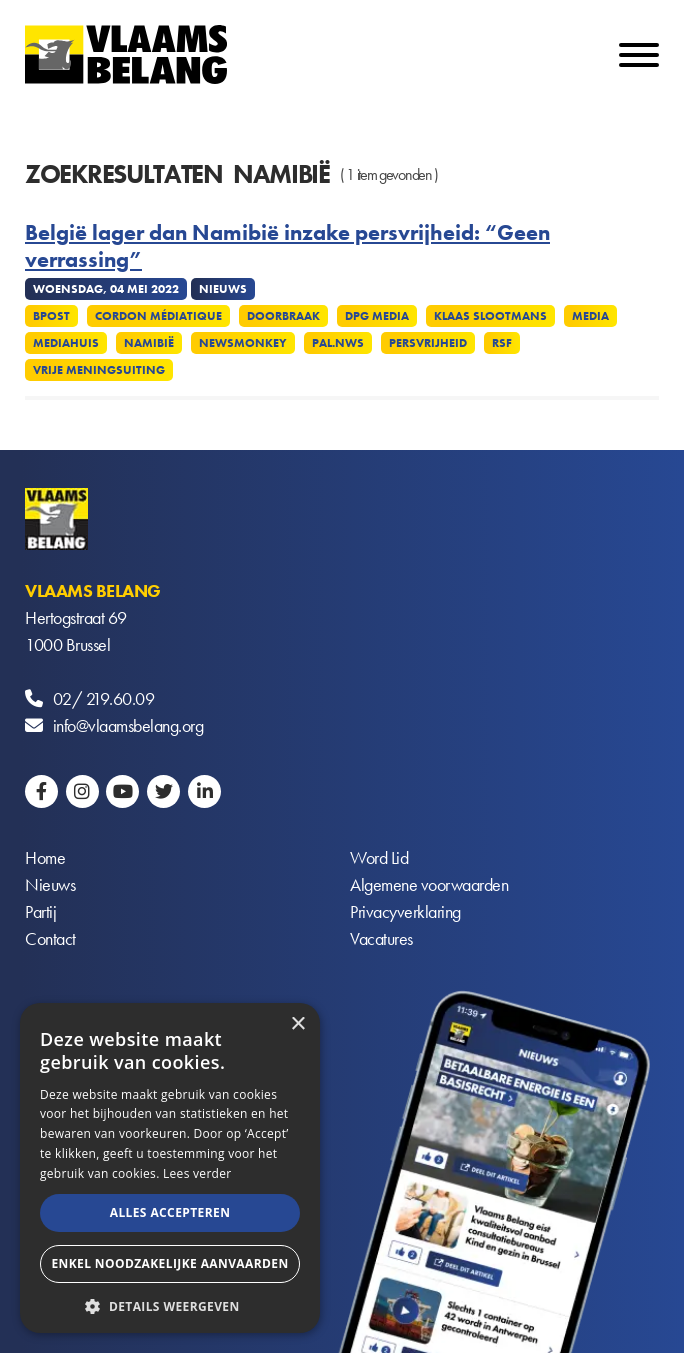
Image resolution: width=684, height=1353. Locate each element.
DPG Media (377, 316)
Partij (40, 911)
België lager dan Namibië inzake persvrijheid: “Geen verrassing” (287, 246)
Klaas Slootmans (490, 316)
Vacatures (381, 938)
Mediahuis (66, 343)
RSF (502, 343)
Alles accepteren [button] (170, 1212)
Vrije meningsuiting (99, 370)
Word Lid (379, 857)
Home (45, 857)
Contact (50, 938)
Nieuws (50, 884)
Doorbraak (283, 316)
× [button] (297, 1024)
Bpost (51, 316)
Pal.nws (338, 343)
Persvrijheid (428, 343)
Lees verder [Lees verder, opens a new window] (197, 1173)
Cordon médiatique (158, 316)
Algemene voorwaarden (429, 884)
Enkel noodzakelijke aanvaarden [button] (169, 1263)
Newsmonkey (243, 343)
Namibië (149, 343)
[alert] (170, 1168)
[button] (170, 1304)
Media (590, 316)
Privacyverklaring (405, 911)
